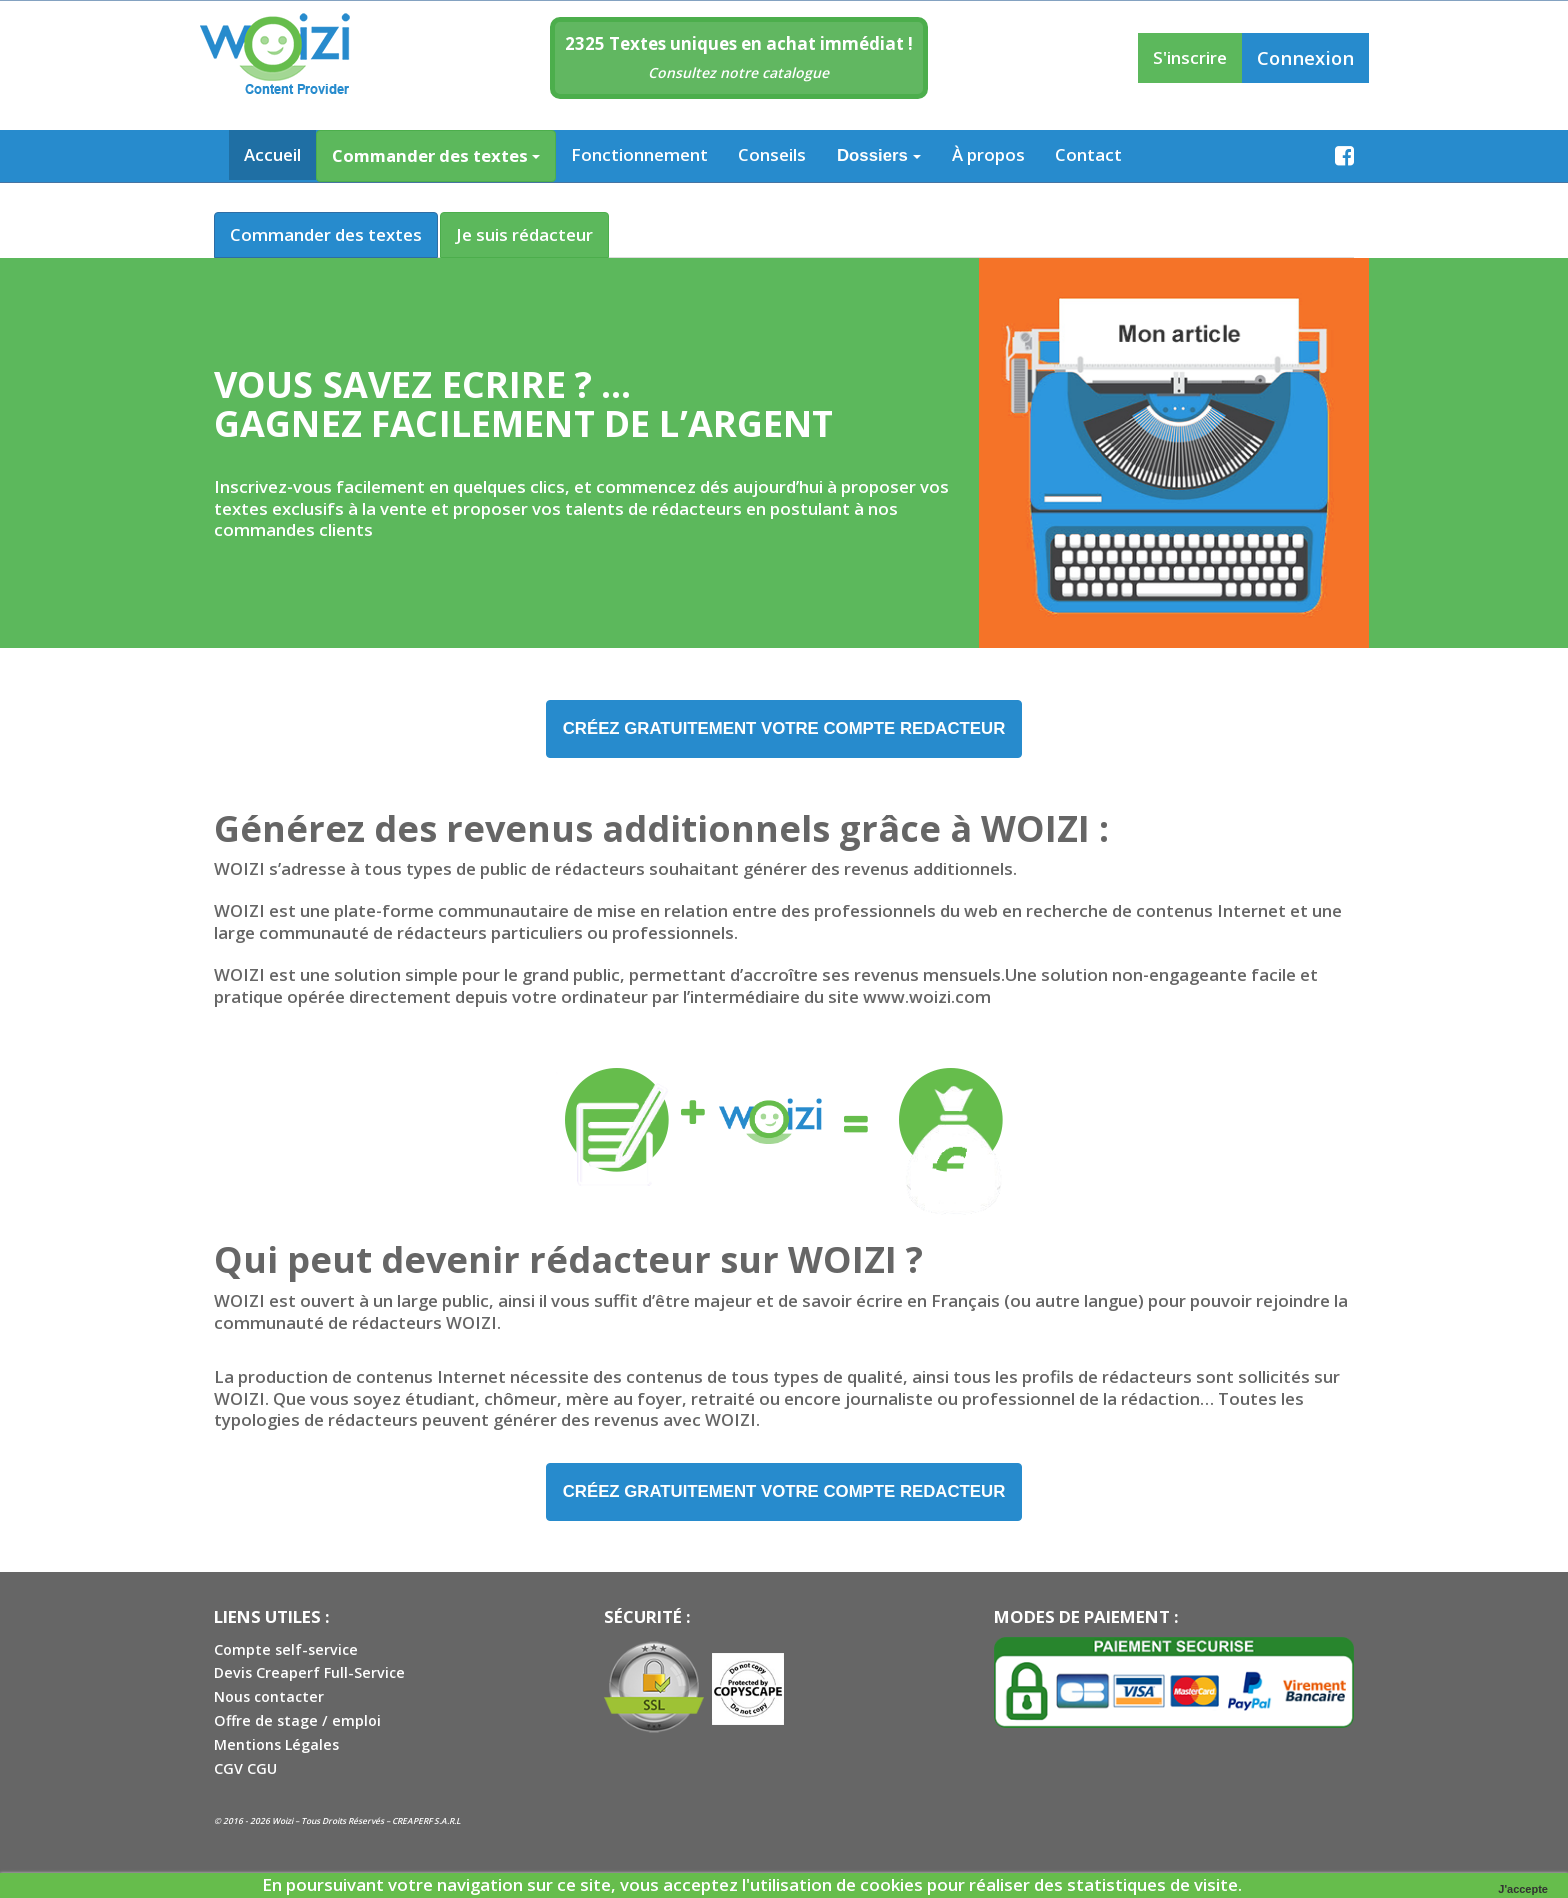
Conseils (772, 154)
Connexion (1305, 57)
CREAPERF (412, 1823)
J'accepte (1523, 1889)
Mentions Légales (276, 1747)
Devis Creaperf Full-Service (309, 1675)
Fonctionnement (639, 154)
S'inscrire (1190, 57)
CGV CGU (245, 1771)
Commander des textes (436, 155)
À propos (988, 154)
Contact (1088, 154)
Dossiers (879, 155)
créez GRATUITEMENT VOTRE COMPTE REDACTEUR (784, 728)
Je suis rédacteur (524, 234)
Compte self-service (286, 1651)
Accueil (272, 154)
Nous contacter (269, 1699)
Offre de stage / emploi (297, 1723)
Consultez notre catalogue (738, 72)
